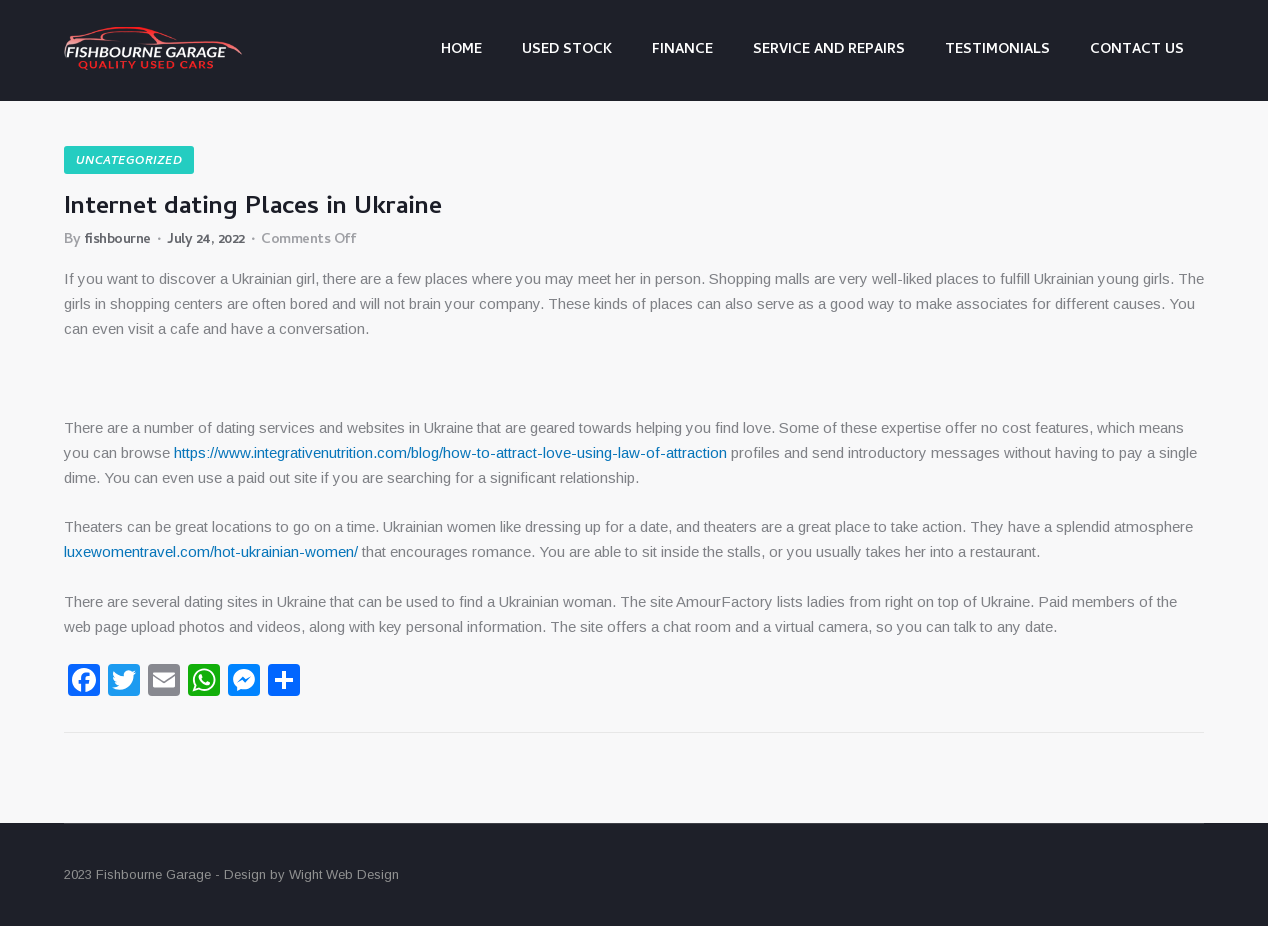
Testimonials (997, 50)
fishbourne (117, 240)
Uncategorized (129, 162)
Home (461, 50)
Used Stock (567, 50)
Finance (682, 50)
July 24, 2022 (206, 240)
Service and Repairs (829, 50)
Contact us (1137, 50)
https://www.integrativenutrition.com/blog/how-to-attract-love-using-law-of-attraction (450, 452)
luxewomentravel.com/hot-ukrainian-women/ (211, 551)
